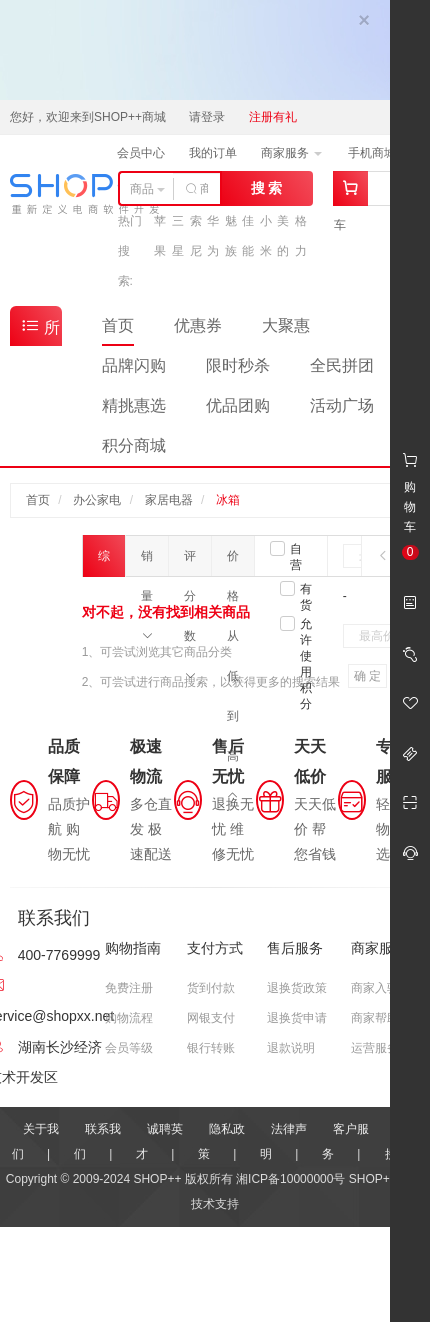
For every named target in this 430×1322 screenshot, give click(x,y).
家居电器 (169, 500)
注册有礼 (273, 117)
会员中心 (141, 153)
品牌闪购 (134, 365)
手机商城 (378, 153)
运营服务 (375, 1048)
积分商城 (134, 445)
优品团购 (238, 405)
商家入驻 (375, 988)
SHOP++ (373, 1179)
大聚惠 (286, 325)
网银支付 (211, 1018)
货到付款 (211, 988)
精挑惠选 (134, 405)
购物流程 (129, 1018)
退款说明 (291, 1048)
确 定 (367, 676)
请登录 (207, 117)
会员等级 (129, 1048)
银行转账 (211, 1048)
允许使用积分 (306, 664)
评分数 (190, 562)
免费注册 (129, 988)
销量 (147, 562)
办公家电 (97, 500)
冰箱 (228, 500)
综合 (104, 563)
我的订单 (213, 153)
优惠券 (198, 325)
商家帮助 (375, 1018)
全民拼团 (342, 365)
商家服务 (291, 153)
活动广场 (342, 405)
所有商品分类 (40, 330)
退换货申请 (297, 1018)
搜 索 (267, 188)
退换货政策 (297, 988)
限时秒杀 (238, 365)
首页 (118, 325)
